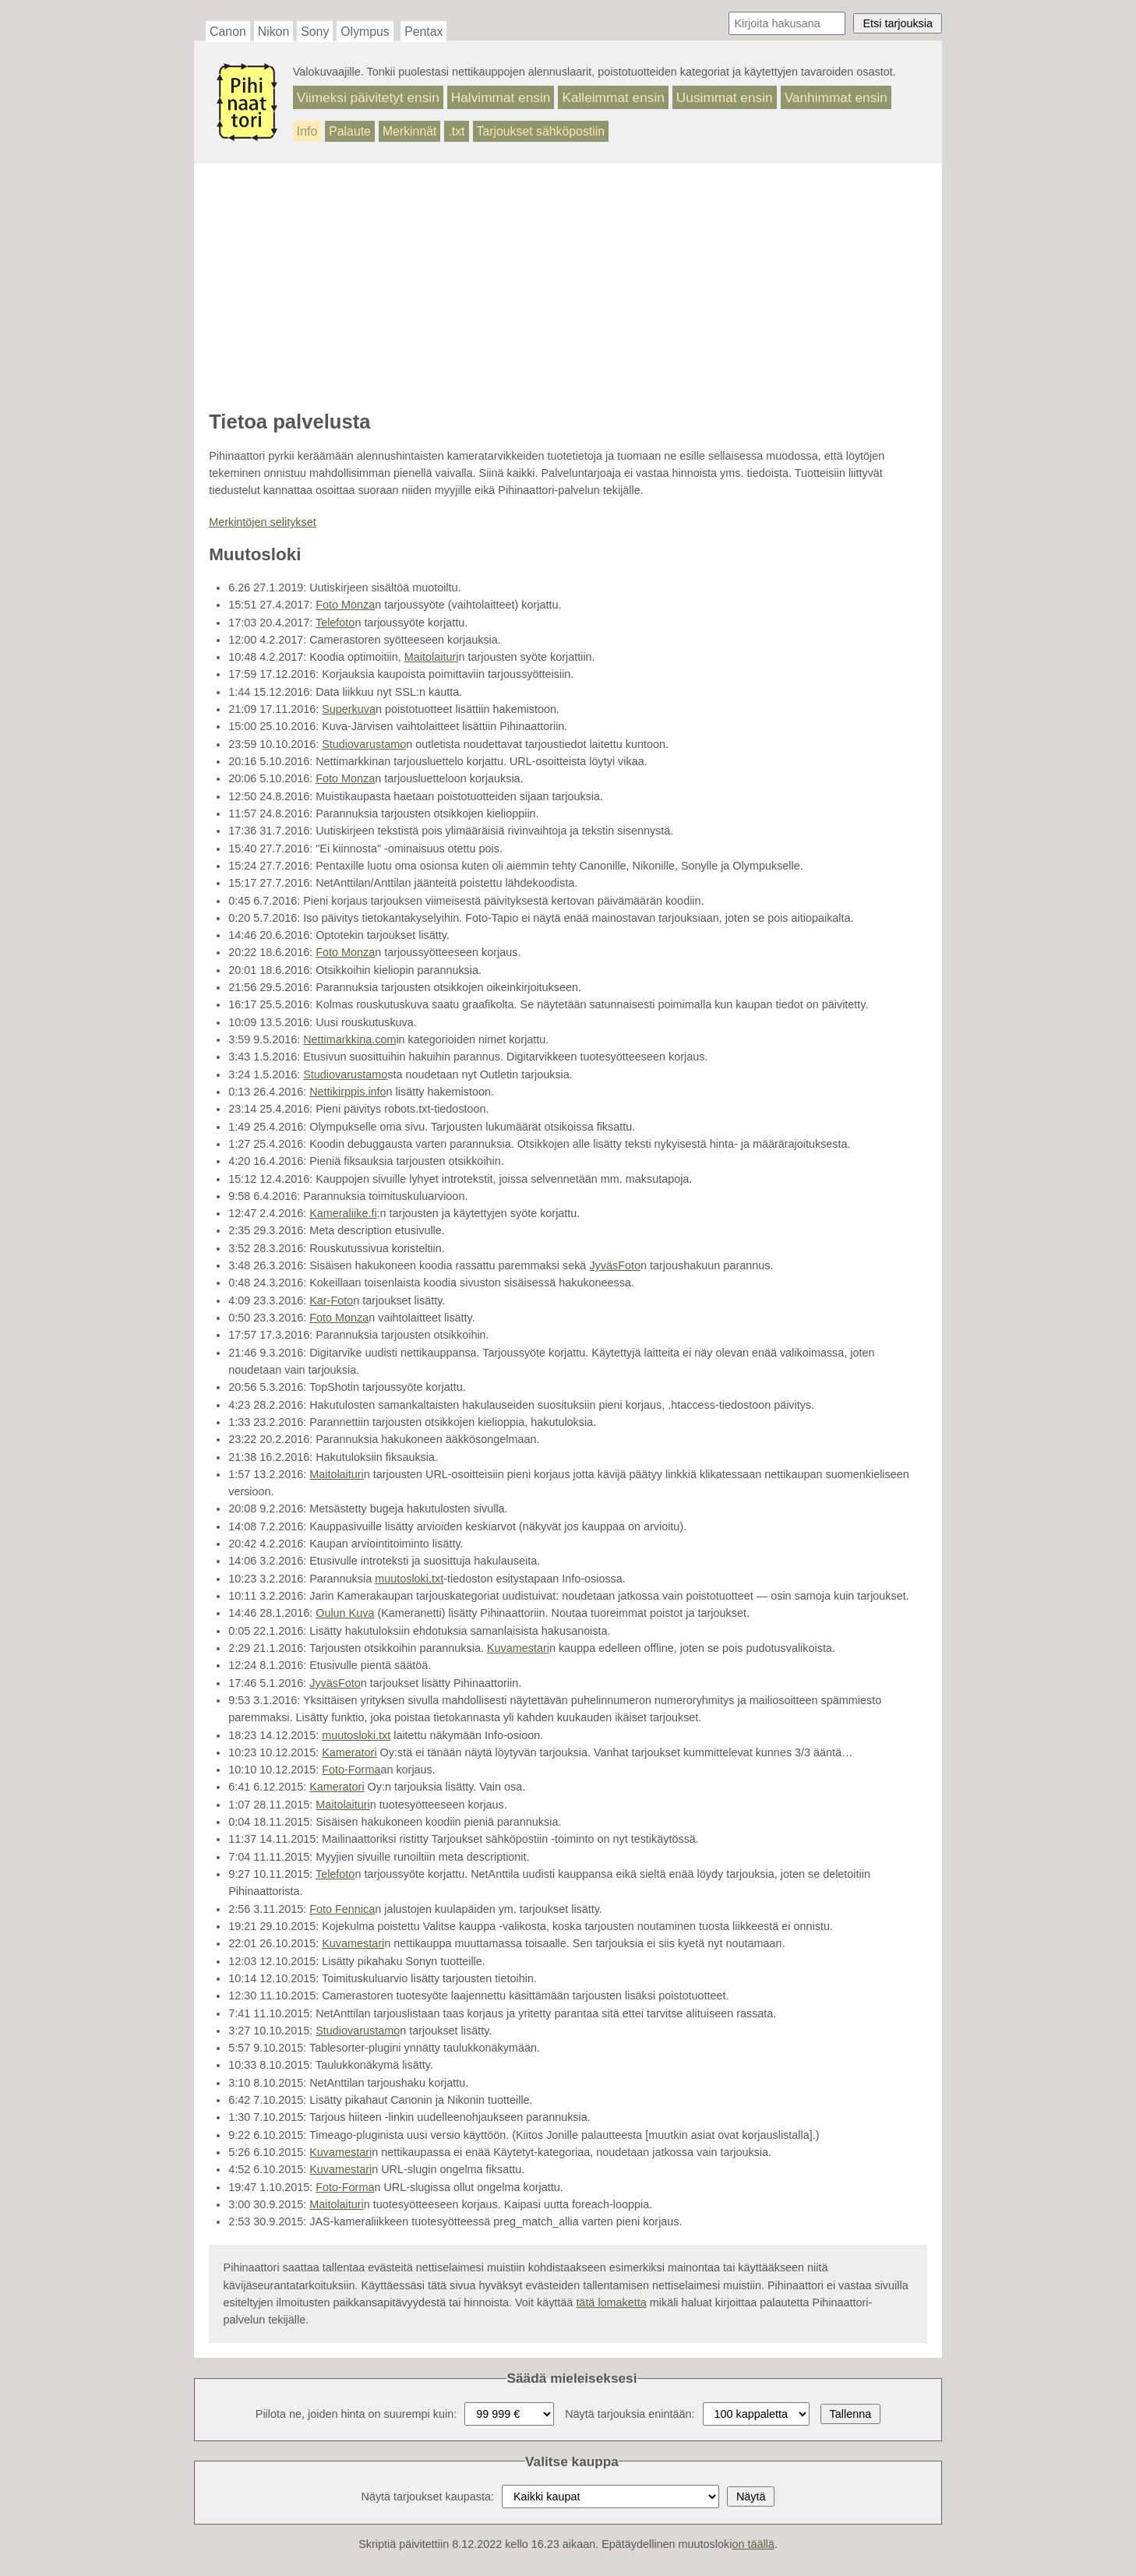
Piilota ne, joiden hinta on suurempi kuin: (356, 2414)
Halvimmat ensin (501, 97)
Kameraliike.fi (342, 1213)
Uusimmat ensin (724, 97)
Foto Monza (345, 604)
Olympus (364, 31)
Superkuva (349, 709)
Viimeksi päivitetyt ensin (368, 97)
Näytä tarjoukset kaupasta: (428, 2496)
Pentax (423, 31)
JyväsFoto (614, 1265)
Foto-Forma (351, 1769)
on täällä (753, 2544)
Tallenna (851, 2414)
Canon (228, 31)
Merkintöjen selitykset (262, 522)
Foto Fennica (342, 1909)
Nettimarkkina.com (349, 1039)
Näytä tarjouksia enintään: (629, 2414)
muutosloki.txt (409, 1578)
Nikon (273, 31)
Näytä (751, 2496)
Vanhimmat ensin (836, 97)
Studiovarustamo (364, 744)
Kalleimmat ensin (613, 97)
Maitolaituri (431, 657)
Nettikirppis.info (347, 1091)
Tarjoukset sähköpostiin (541, 131)
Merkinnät (410, 131)
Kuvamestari (518, 1648)
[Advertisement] (568, 287)
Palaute (350, 131)
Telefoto (335, 622)
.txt (456, 131)
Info (307, 131)
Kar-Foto (331, 1300)
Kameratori (349, 1752)
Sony (315, 31)
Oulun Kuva (345, 1613)
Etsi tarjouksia (898, 23)
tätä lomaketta (611, 2302)
